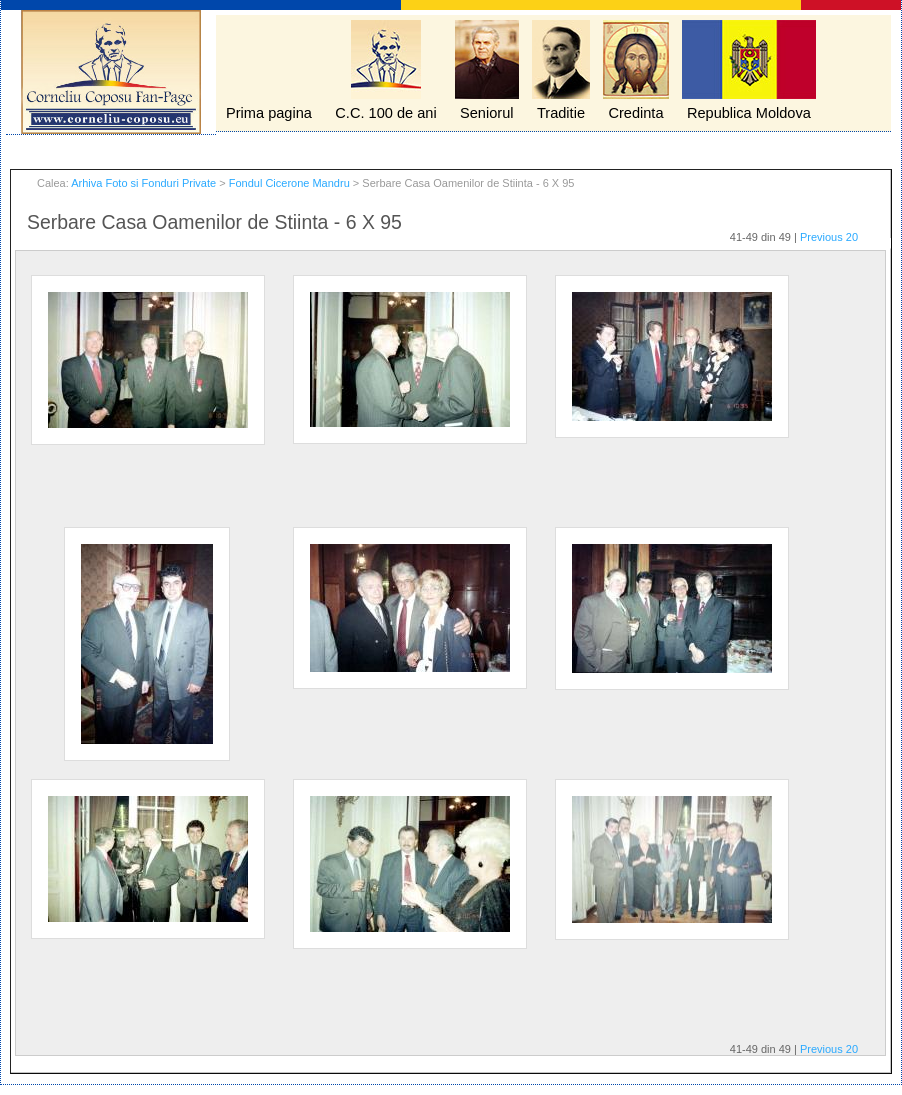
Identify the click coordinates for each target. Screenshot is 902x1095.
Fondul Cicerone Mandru (289, 183)
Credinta (635, 113)
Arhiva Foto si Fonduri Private (143, 183)
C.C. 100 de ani (385, 113)
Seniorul (487, 113)
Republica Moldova (749, 113)
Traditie (561, 113)
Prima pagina (269, 113)
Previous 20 (829, 237)
